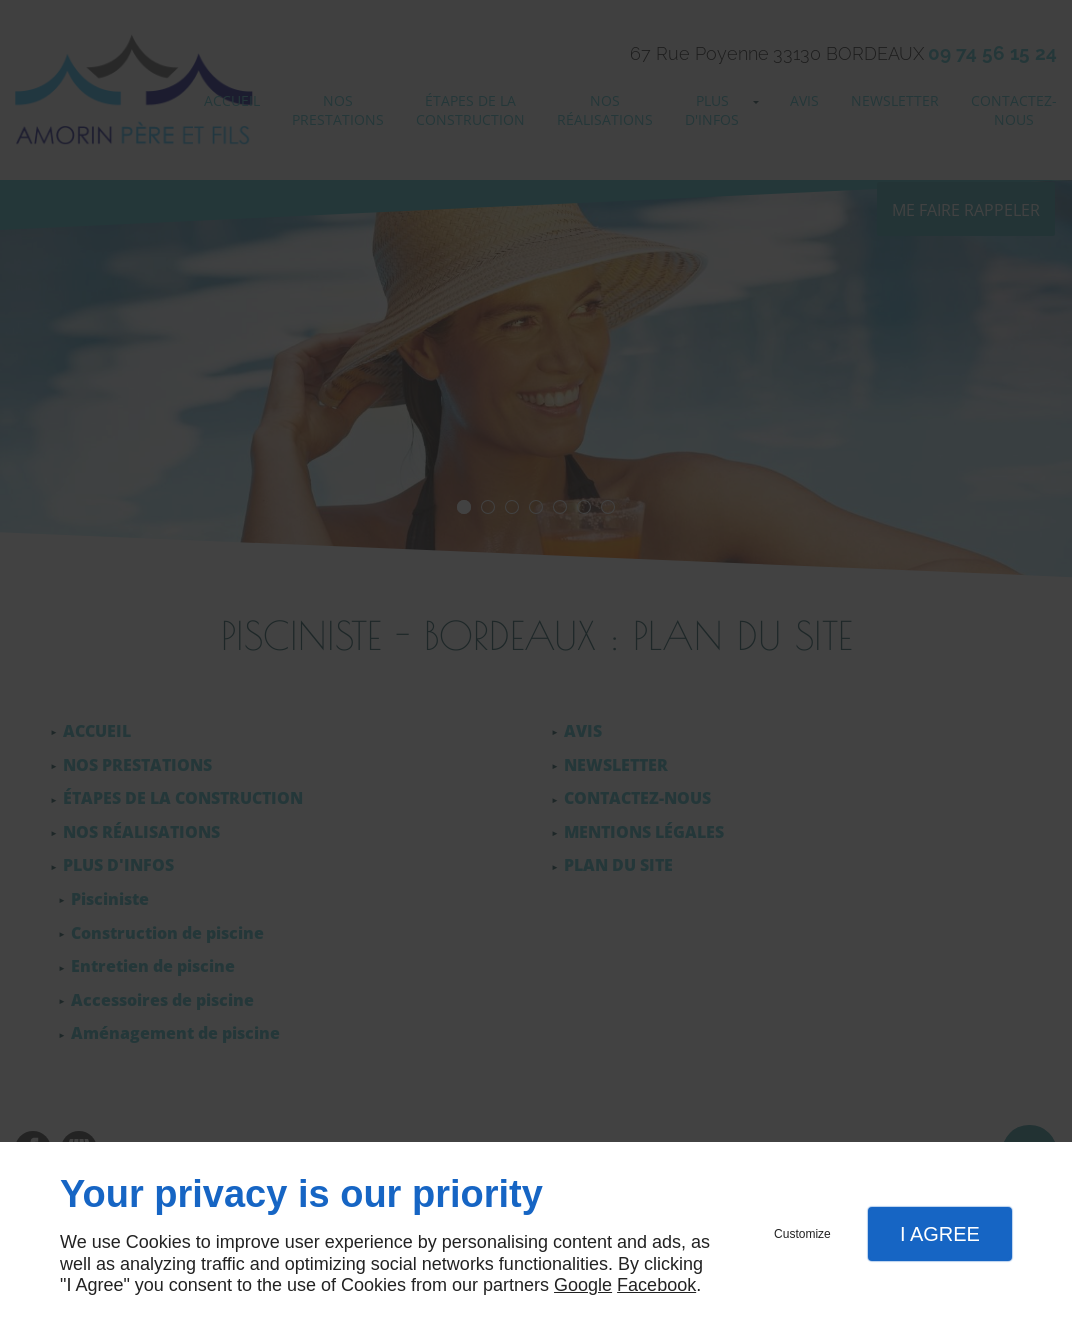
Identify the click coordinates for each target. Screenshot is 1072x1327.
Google (583, 1285)
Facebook (656, 1285)
